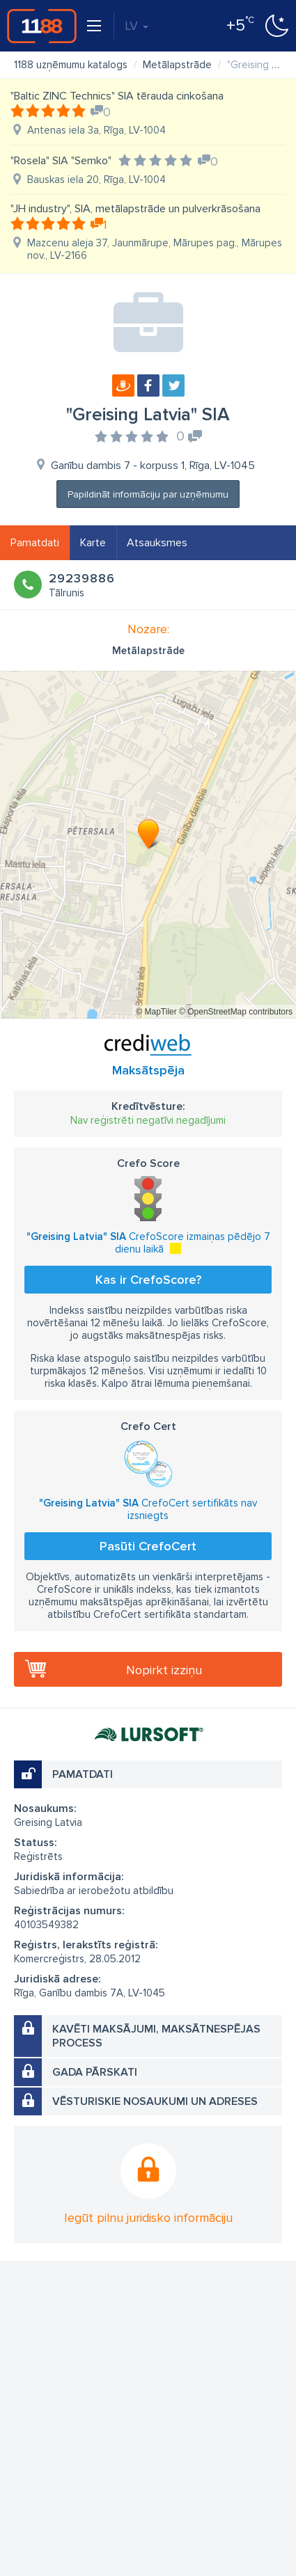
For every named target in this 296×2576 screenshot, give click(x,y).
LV (136, 25)
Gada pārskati (94, 2072)
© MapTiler (156, 1012)
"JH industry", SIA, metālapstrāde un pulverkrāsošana (135, 209)
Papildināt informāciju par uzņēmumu (148, 494)
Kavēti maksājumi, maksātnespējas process (156, 2036)
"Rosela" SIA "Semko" (60, 161)
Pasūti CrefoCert (148, 1546)
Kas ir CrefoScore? (148, 1279)
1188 (42, 26)
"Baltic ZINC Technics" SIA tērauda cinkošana (117, 96)
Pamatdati (34, 543)
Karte (93, 543)
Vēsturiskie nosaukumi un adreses (155, 2101)
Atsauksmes (157, 543)
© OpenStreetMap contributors (236, 1012)
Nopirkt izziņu (164, 1670)
